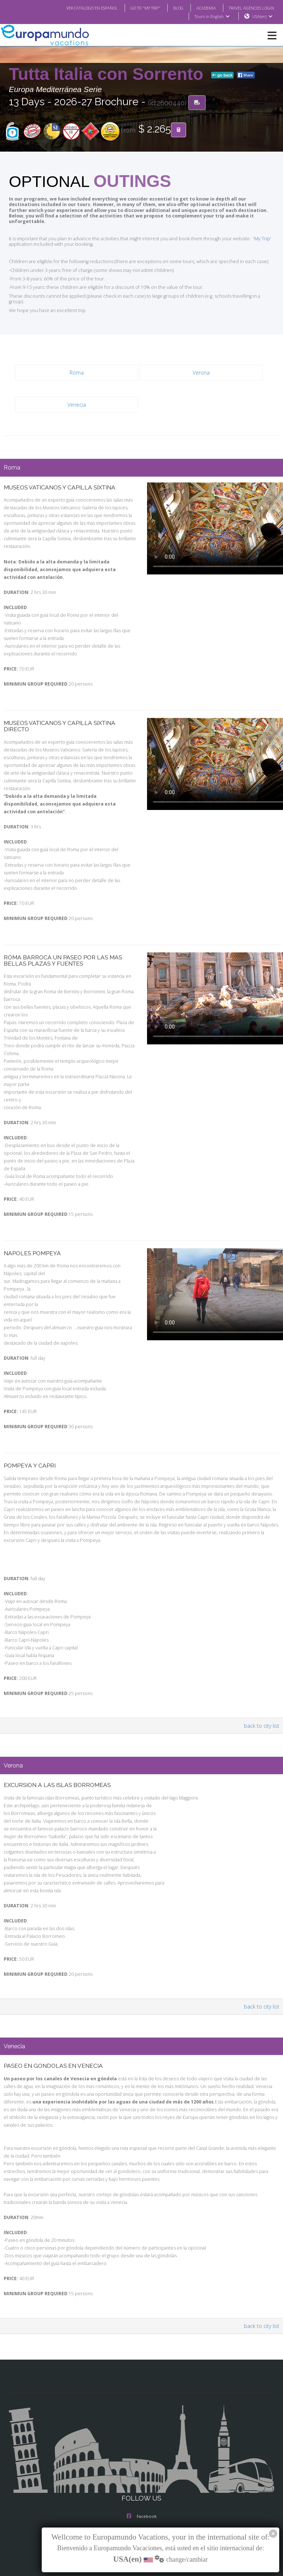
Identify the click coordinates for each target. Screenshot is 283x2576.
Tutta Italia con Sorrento (108, 74)
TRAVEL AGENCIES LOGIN (248, 8)
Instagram (141, 2474)
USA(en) (262, 16)
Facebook (141, 2459)
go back (222, 75)
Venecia (76, 393)
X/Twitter (141, 2489)
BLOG (171, 8)
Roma (76, 361)
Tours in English (211, 16)
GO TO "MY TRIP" (135, 8)
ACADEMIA (199, 8)
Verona (201, 361)
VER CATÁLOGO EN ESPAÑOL (77, 8)
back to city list (262, 1676)
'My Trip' (250, 233)
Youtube (141, 2503)
